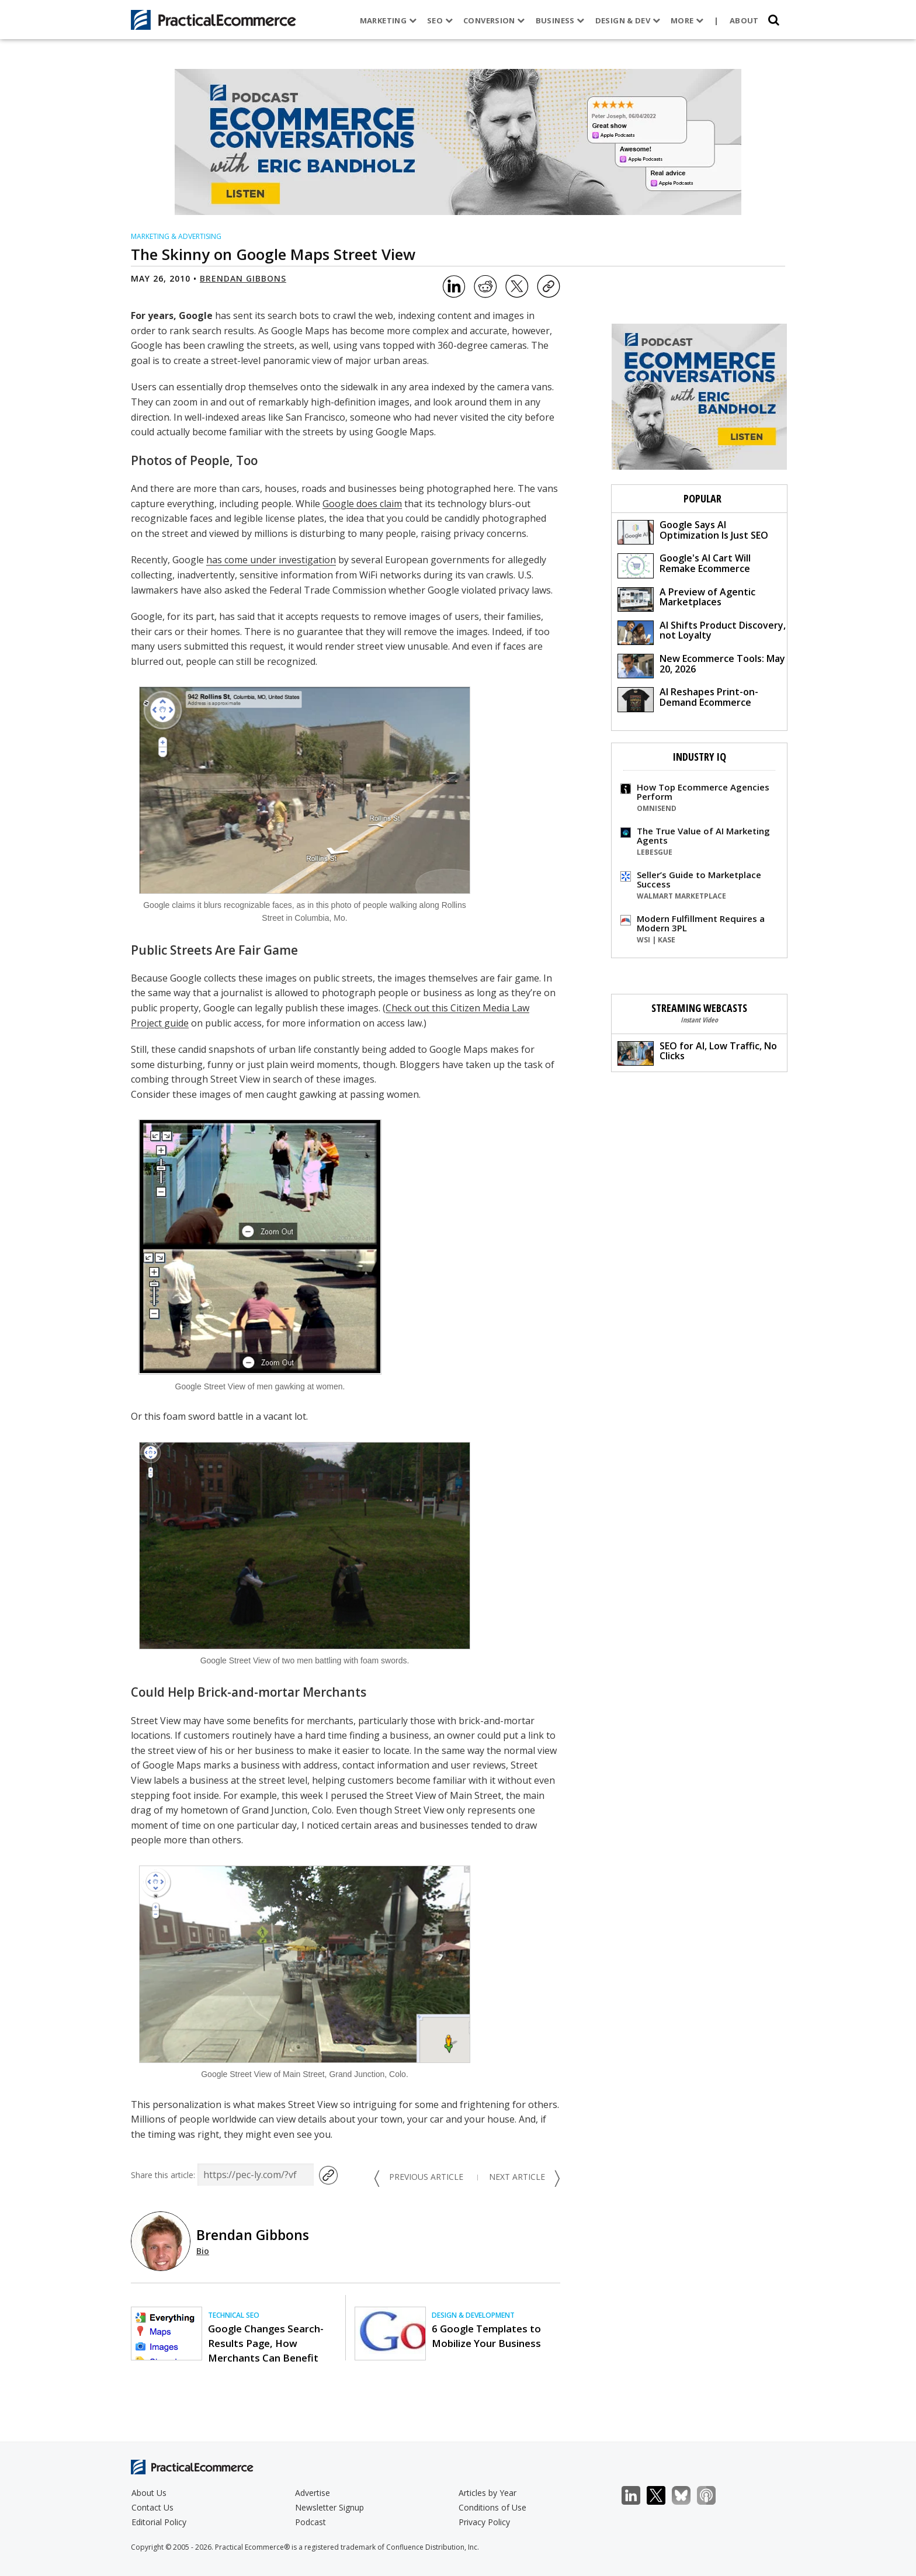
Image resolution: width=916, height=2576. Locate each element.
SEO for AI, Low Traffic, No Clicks (697, 1052)
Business (559, 20)
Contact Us (152, 2507)
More (687, 20)
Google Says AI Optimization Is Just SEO (692, 531)
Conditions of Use (492, 2507)
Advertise (312, 2492)
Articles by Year (487, 2492)
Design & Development (473, 2315)
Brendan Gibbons (243, 278)
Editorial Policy (158, 2522)
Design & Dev (627, 20)
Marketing (388, 20)
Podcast (310, 2522)
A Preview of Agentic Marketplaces (686, 598)
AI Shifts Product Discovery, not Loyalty (701, 632)
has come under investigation (271, 559)
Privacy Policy (484, 2522)
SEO (440, 20)
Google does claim (362, 503)
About (744, 20)
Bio (202, 2250)
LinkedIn (637, 2495)
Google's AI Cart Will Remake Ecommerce (684, 565)
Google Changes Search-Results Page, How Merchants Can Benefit (266, 2343)
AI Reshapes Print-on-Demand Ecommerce (687, 698)
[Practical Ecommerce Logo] (213, 20)
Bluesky (687, 2495)
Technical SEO (233, 2315)
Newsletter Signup (329, 2507)
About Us (148, 2492)
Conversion (494, 20)
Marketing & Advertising (176, 236)
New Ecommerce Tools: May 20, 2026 (701, 665)
